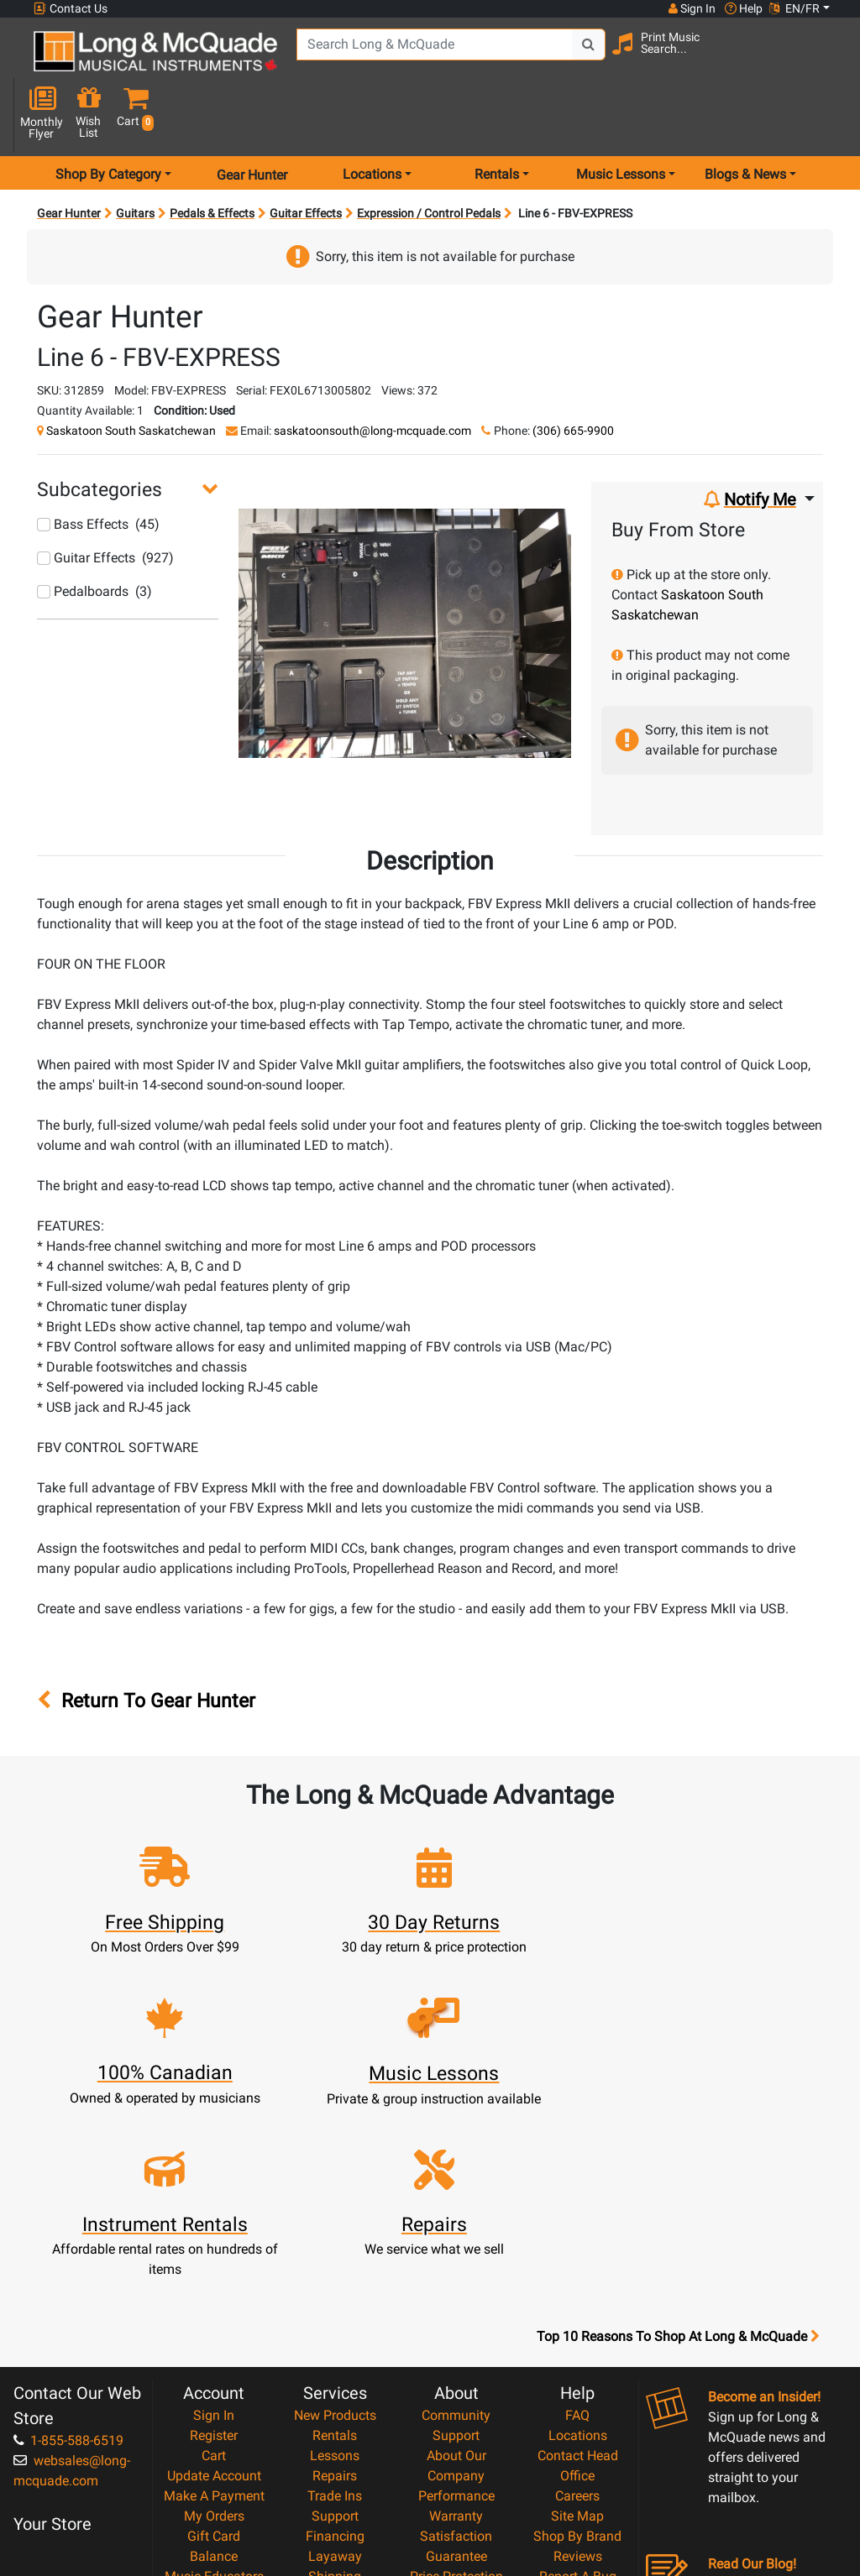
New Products (335, 2210)
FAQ (577, 2210)
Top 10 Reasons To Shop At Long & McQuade (678, 2131)
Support (335, 2310)
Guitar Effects (306, 159)
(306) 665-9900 (573, 376)
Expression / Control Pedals (429, 159)
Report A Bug (577, 2371)
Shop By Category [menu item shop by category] (108, 120)
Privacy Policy (456, 2431)
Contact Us (71, 9)
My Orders (214, 2310)
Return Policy (456, 2451)
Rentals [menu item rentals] (497, 120)
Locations (577, 2230)
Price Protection (456, 2371)
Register (214, 2230)
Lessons (334, 2250)
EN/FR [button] (794, 8)
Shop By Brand (577, 2330)
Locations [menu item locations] (372, 120)
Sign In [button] (691, 8)
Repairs (334, 2270)
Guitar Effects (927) (105, 504)
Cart (214, 2250)
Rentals (334, 2230)
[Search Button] (583, 59)
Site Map (577, 2310)
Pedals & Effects (212, 159)
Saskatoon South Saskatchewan (131, 376)
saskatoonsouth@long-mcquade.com (372, 376)
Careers (577, 2290)
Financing (335, 2330)
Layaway (335, 2351)
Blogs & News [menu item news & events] (745, 120)
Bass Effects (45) (98, 470)
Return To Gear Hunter (146, 1646)
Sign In (213, 2210)
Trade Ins (334, 2290)
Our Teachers (456, 2471)
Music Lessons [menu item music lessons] (620, 120)
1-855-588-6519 (68, 2235)
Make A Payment (214, 2290)
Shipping (334, 2371)
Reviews (577, 2351)
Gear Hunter (252, 120)
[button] (826, 61)
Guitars (135, 159)
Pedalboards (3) (94, 538)
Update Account (214, 2270)
